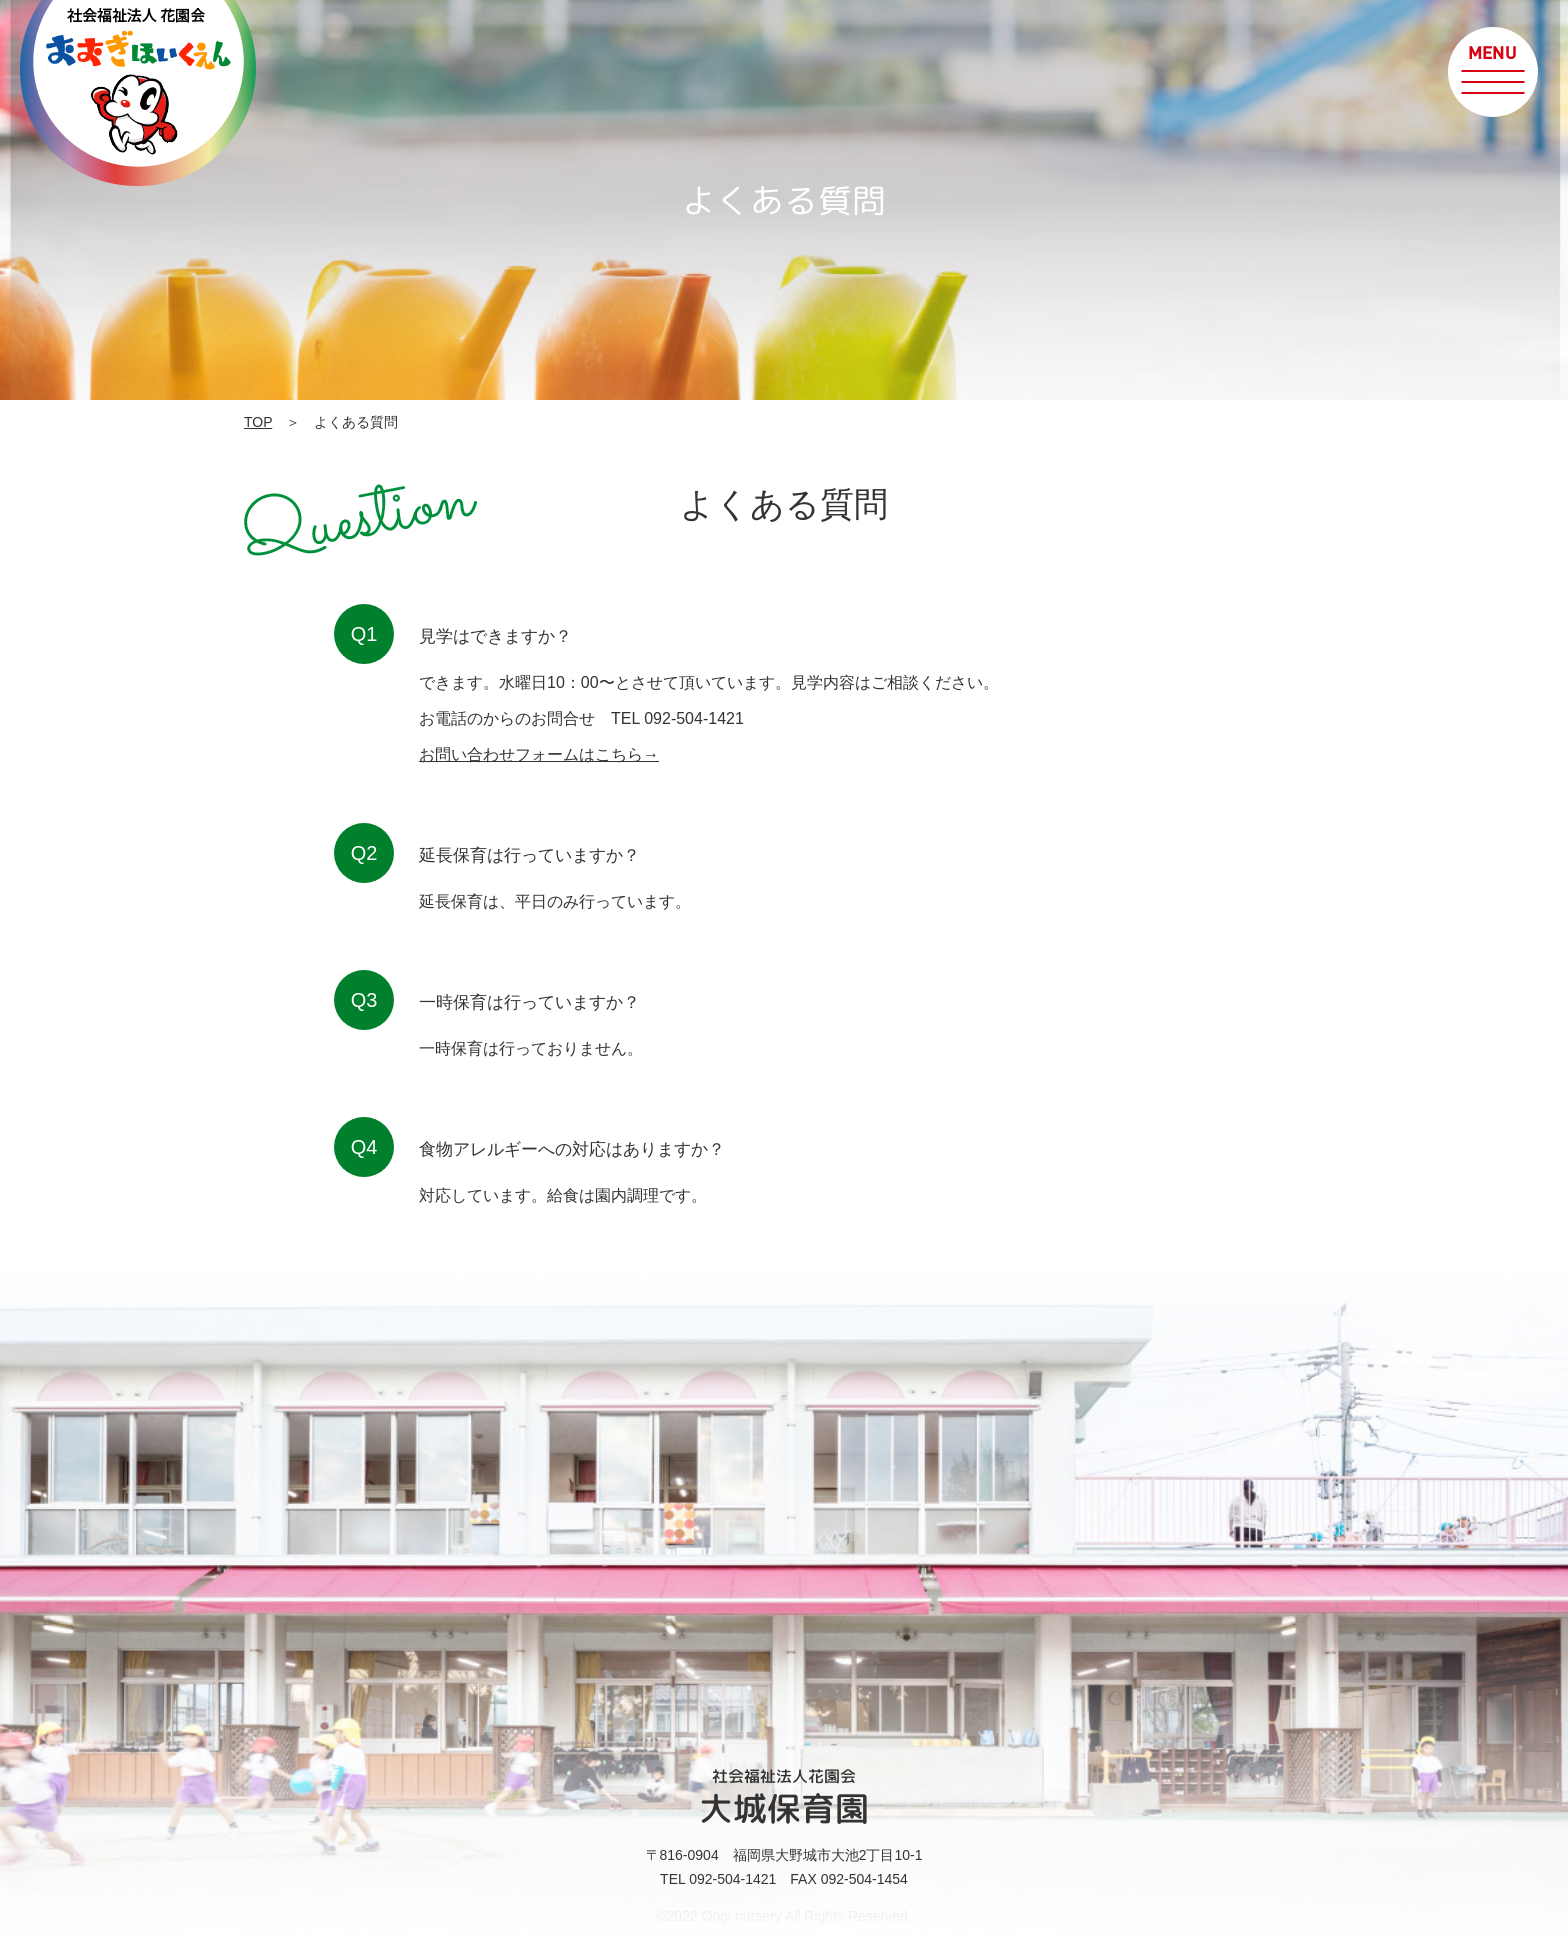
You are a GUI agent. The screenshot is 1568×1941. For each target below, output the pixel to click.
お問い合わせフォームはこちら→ (539, 754)
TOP (258, 422)
